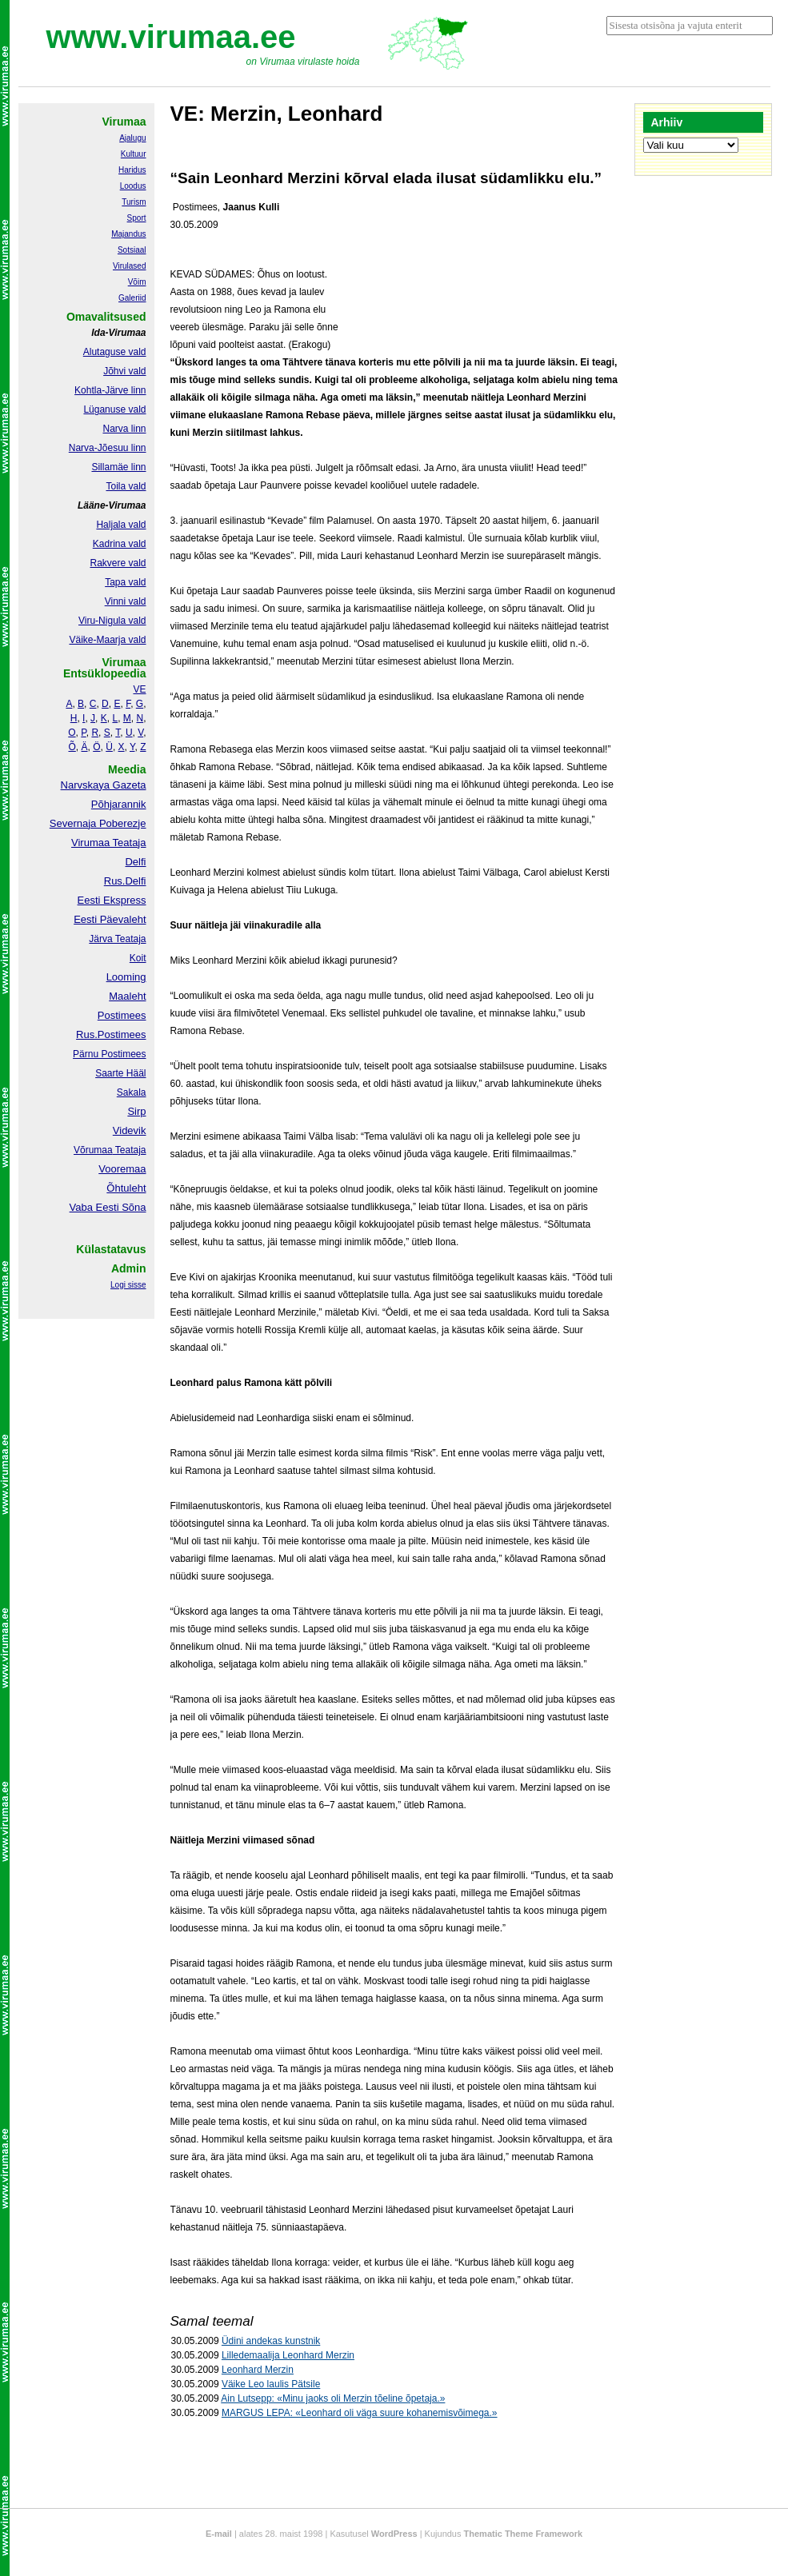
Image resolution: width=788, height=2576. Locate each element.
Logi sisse (128, 1284)
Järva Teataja (117, 939)
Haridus (132, 170)
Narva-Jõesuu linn (107, 447)
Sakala (131, 1092)
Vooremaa (122, 1169)
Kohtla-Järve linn (110, 390)
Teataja (129, 1150)
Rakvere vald (118, 563)
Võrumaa (93, 1150)
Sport (136, 218)
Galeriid (132, 298)
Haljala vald (121, 524)
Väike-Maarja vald (107, 639)
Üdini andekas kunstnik (271, 2340)
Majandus (128, 234)
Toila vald (126, 486)
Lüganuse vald (114, 409)
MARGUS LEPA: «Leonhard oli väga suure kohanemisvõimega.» (360, 2412)
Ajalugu (132, 138)
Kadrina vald (119, 543)
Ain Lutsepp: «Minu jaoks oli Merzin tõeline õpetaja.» (333, 2398)
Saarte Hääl (120, 1073)
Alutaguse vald (114, 351)
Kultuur (133, 154)
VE (139, 689)
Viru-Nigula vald (112, 620)
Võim (137, 282)
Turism (134, 202)
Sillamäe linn (118, 467)
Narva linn (124, 428)
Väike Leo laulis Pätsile (271, 2384)
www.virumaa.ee (171, 36)
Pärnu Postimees (109, 1054)
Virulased (129, 266)
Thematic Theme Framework (523, 2533)
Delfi (135, 862)
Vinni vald (125, 601)
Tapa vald (125, 582)
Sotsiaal (132, 250)
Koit (138, 958)
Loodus (133, 186)
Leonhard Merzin (258, 2369)
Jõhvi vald (124, 371)
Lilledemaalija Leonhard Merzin (288, 2355)
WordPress (394, 2533)
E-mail (219, 2533)
